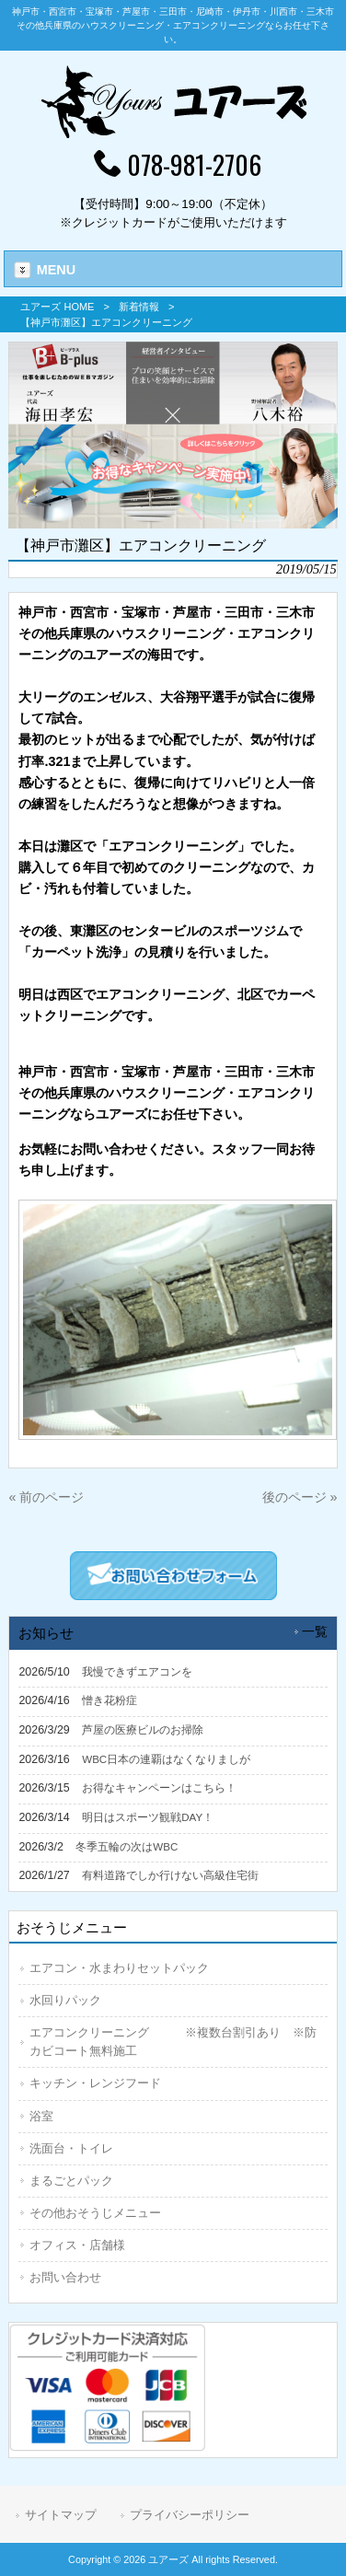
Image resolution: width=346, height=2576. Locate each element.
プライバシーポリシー (189, 2515)
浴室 (41, 2116)
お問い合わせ (65, 2277)
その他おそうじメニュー (95, 2213)
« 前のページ (46, 1497)
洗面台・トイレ (71, 2148)
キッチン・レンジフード (95, 2083)
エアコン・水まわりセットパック (119, 1968)
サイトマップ (61, 2515)
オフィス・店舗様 (77, 2245)
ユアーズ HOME (57, 306)
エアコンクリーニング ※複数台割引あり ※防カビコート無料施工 (173, 2041)
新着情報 (139, 306)
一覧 (315, 1632)
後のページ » (300, 1497)
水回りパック (65, 2000)
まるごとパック (71, 2180)
